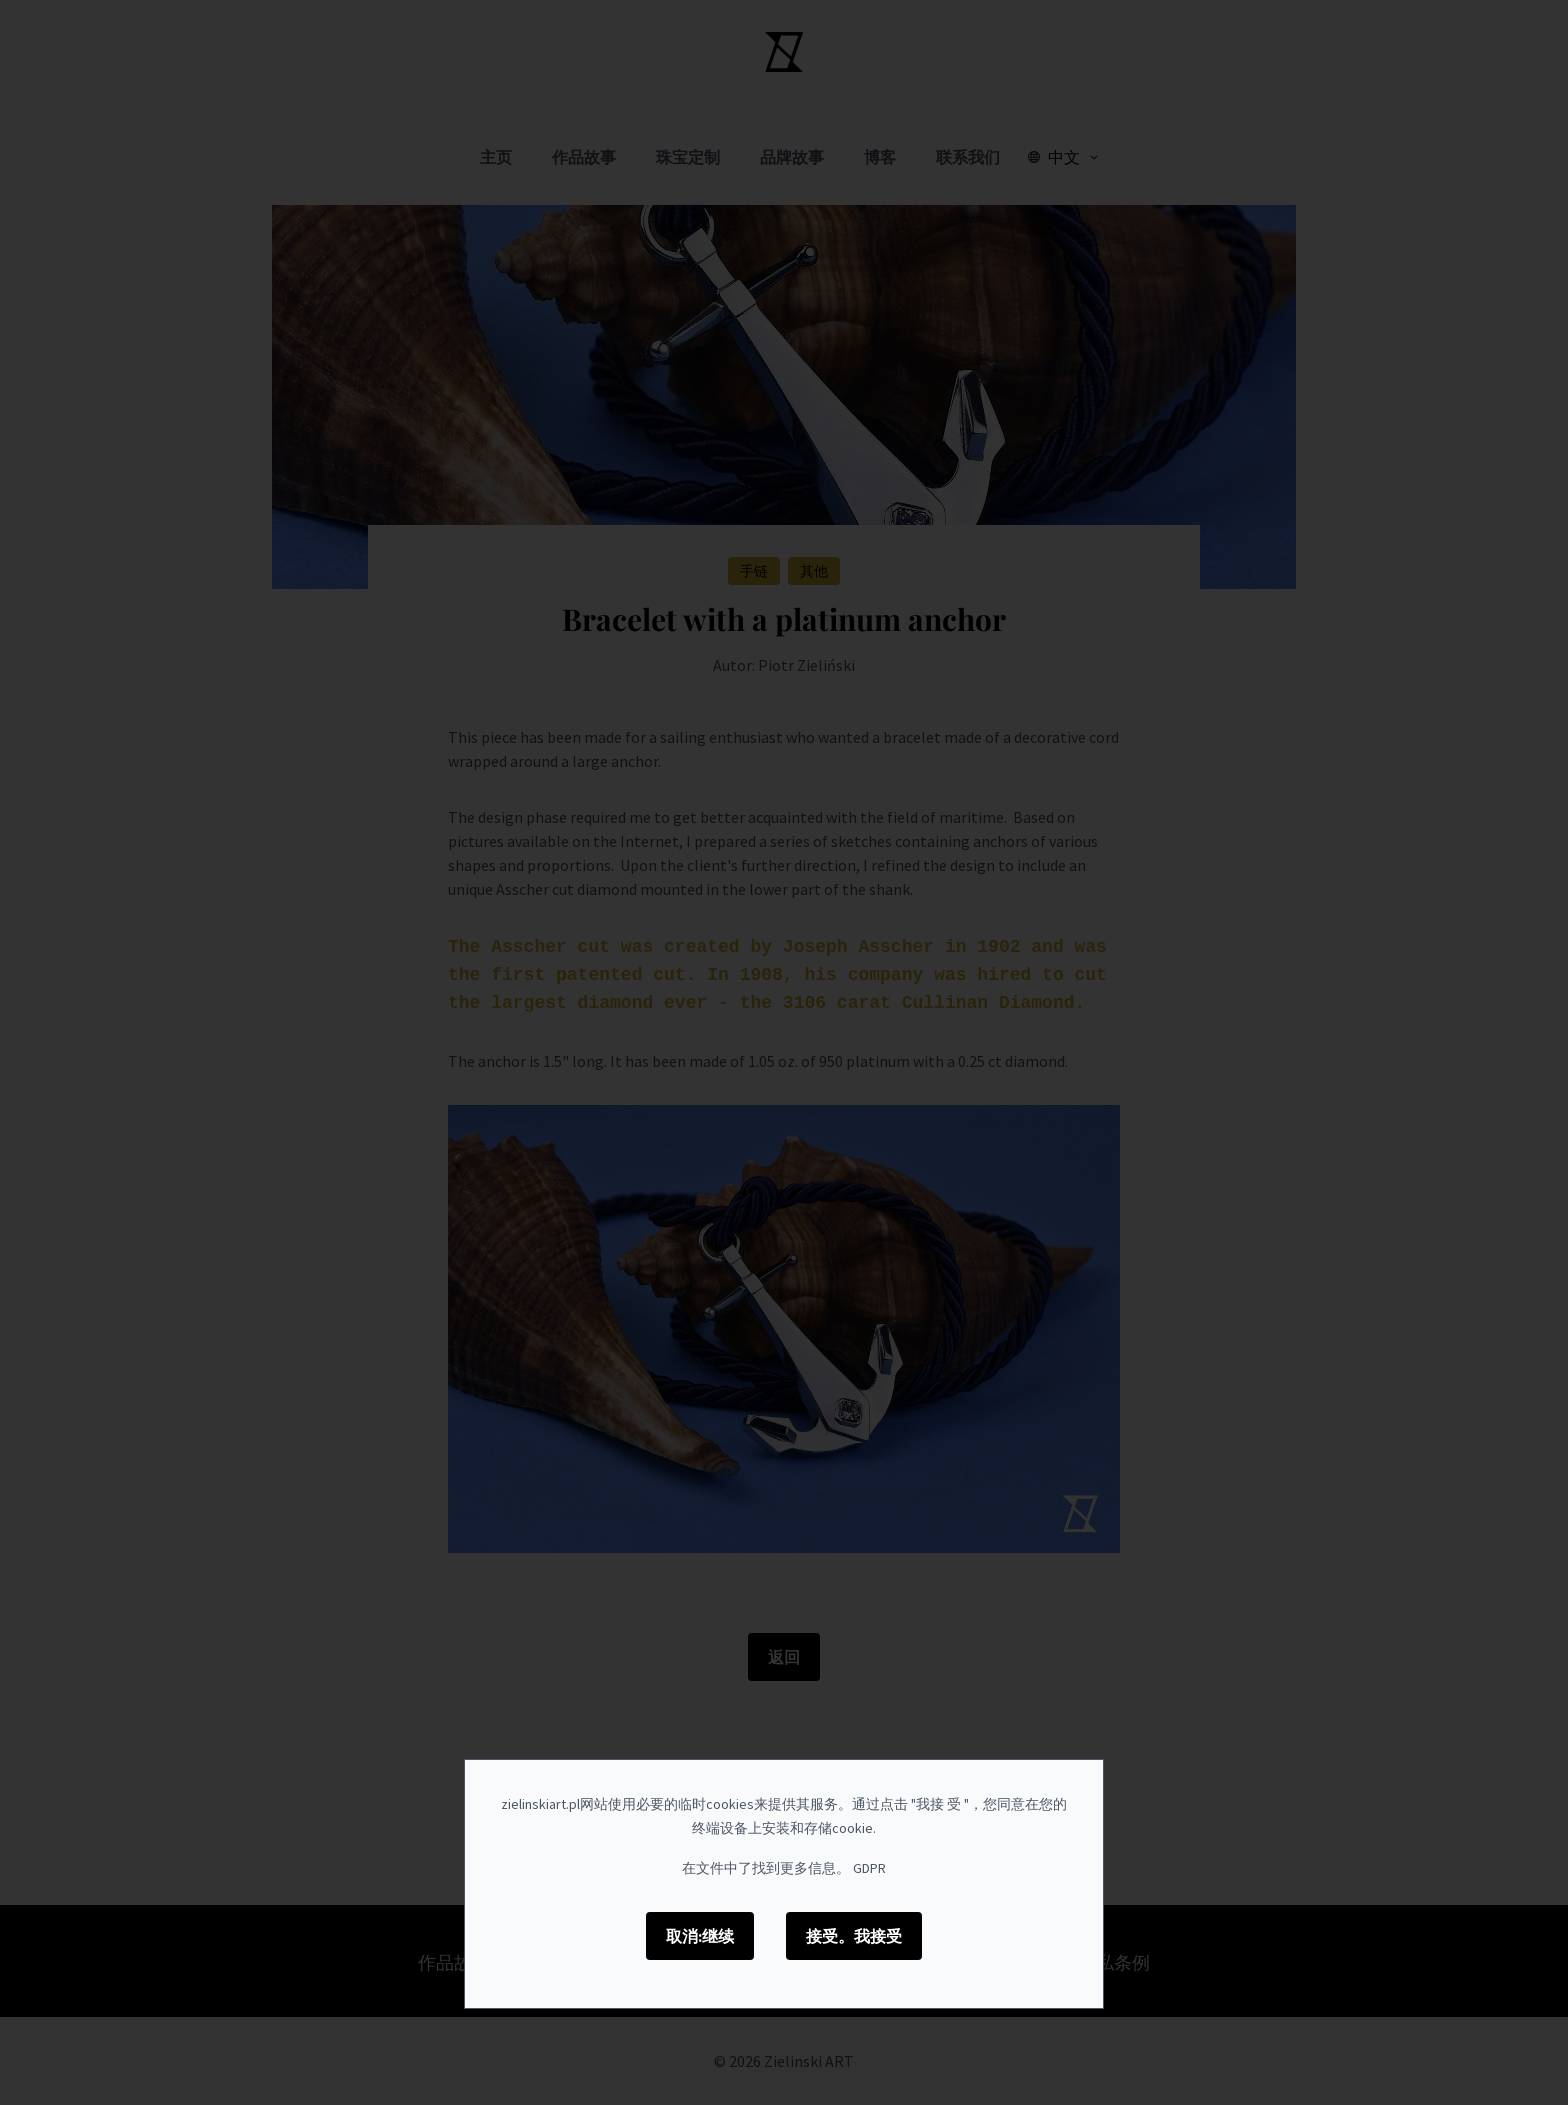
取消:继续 (700, 1936)
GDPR (869, 1868)
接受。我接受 (854, 1936)
